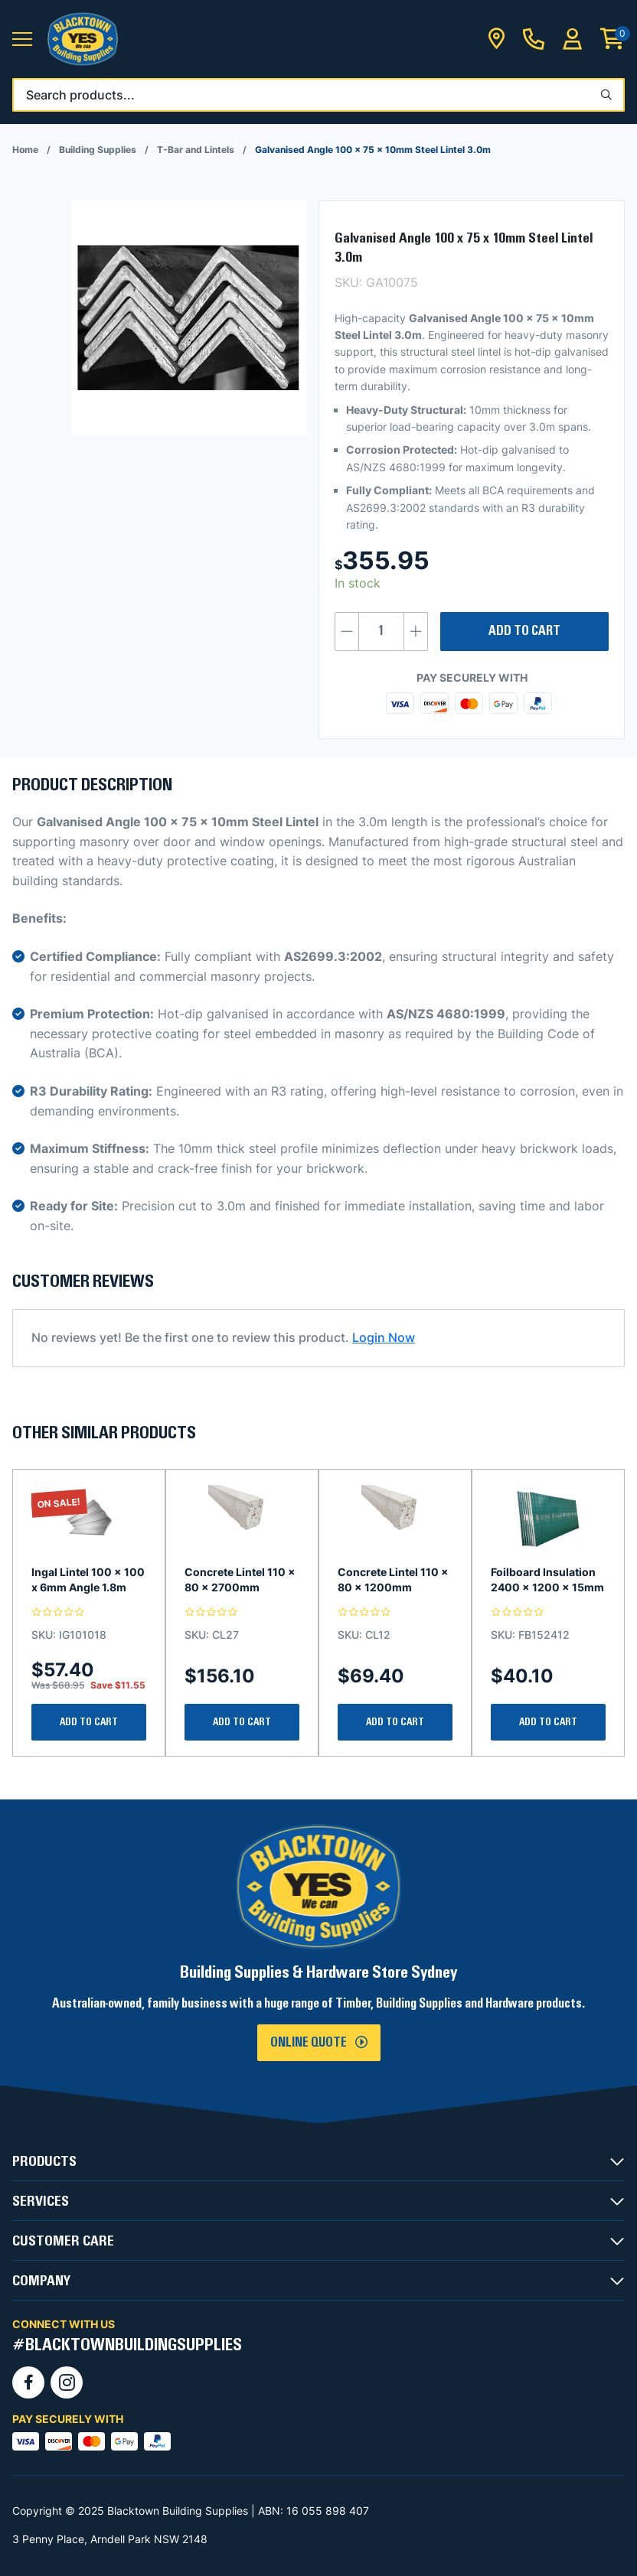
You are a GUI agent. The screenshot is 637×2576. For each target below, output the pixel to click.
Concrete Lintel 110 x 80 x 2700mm (240, 1579)
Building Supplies (97, 149)
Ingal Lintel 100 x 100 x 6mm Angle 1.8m (88, 1579)
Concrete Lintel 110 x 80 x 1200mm (393, 1579)
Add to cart (524, 631)
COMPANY (41, 2280)
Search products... (80, 95)
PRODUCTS (44, 2161)
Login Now (383, 1337)
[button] (22, 39)
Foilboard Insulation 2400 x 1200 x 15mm (547, 1579)
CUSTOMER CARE (63, 2241)
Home (25, 149)
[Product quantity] (381, 631)
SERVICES (40, 2201)
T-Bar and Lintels (195, 149)
